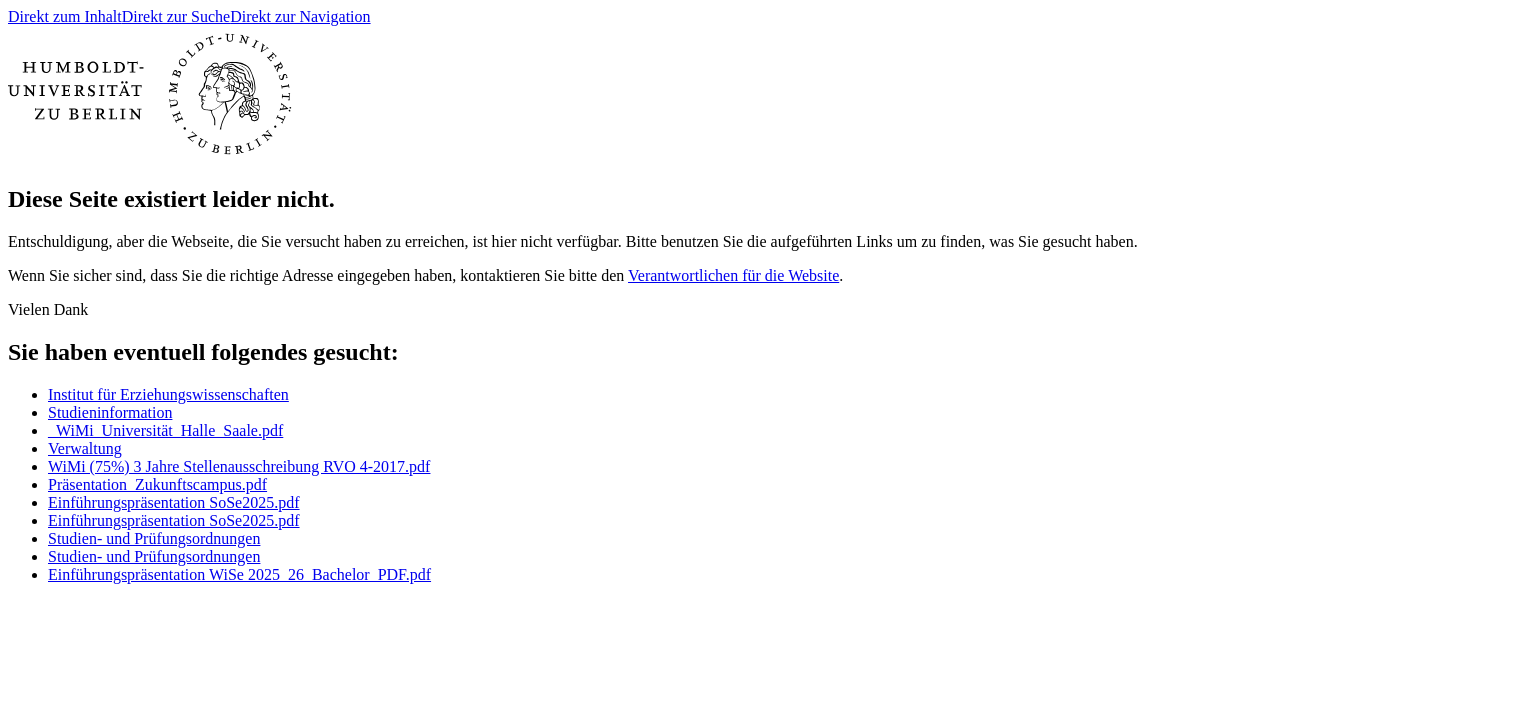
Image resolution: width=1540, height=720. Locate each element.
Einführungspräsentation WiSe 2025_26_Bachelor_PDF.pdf (239, 574)
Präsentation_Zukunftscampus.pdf (157, 484)
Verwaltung (85, 448)
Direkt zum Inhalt (65, 16)
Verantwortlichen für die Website (733, 275)
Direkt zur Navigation (300, 16)
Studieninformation (110, 412)
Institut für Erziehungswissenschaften (168, 394)
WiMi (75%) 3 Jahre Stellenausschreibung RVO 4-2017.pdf (239, 466)
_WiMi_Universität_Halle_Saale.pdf (165, 430)
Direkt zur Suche (176, 16)
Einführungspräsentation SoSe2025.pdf (174, 502)
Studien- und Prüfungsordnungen (154, 538)
